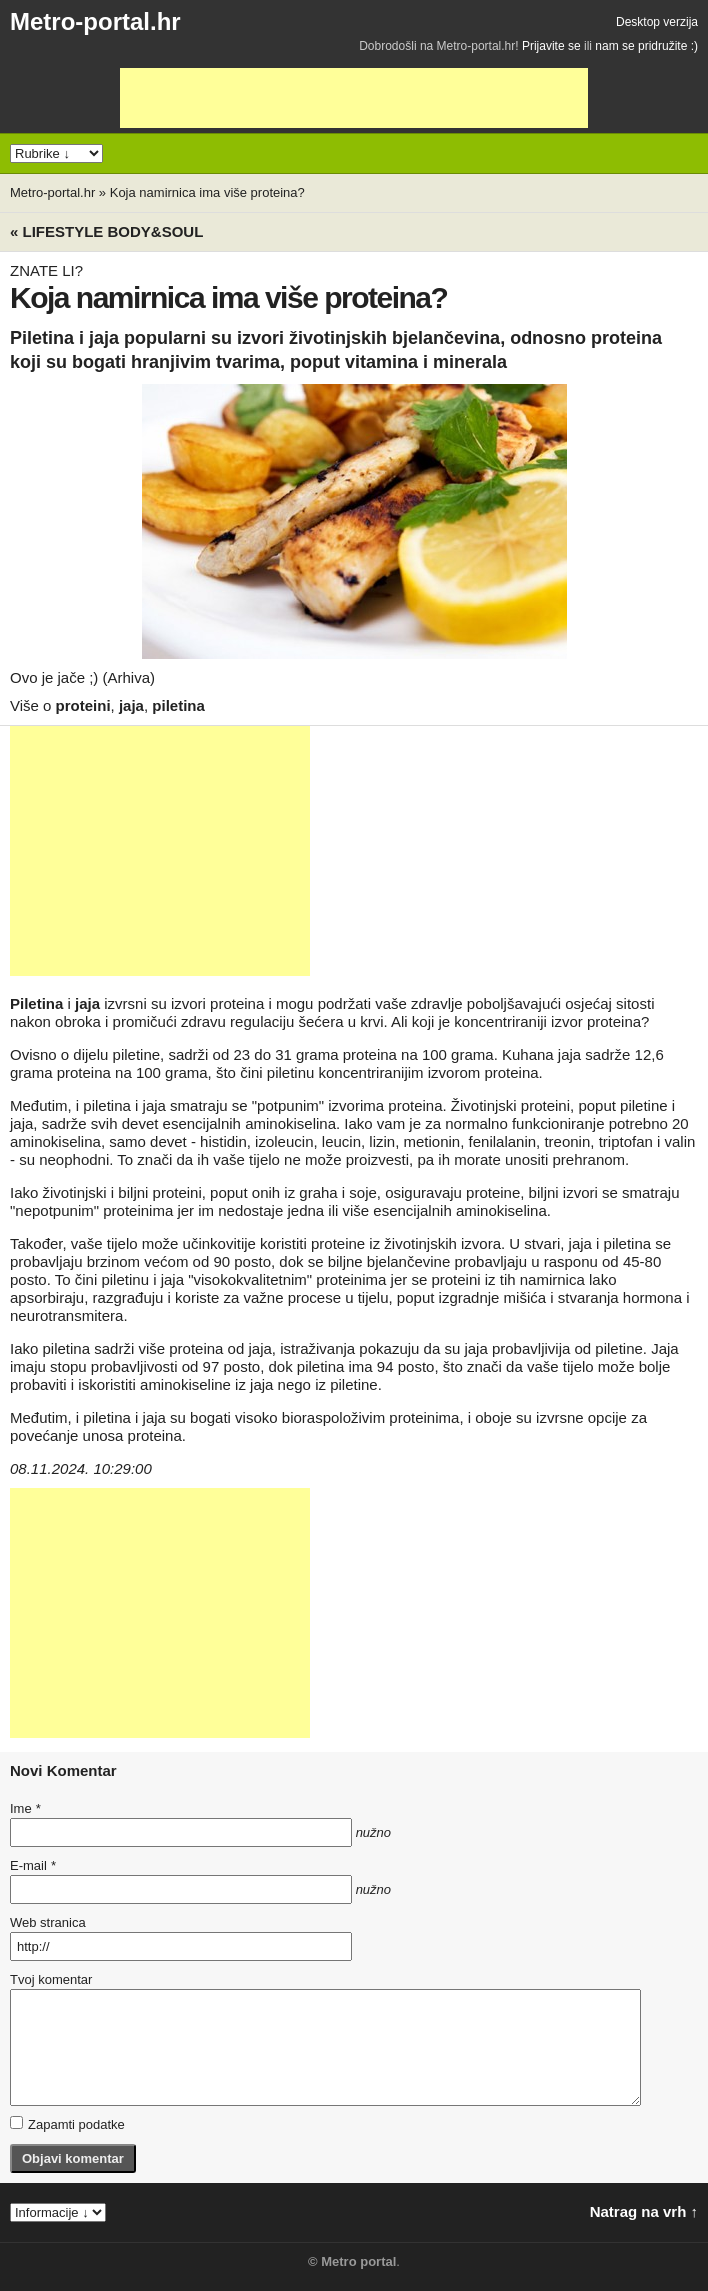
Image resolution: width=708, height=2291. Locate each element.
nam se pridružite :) (646, 46)
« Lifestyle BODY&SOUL (106, 231)
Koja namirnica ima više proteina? (207, 192)
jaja (131, 705)
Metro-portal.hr (95, 21)
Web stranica (48, 1922)
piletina (178, 705)
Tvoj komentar (51, 1979)
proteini (83, 705)
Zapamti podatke (67, 2124)
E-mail (33, 1865)
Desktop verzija (657, 22)
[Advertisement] (354, 98)
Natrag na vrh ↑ (644, 2211)
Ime (25, 1808)
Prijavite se (551, 46)
